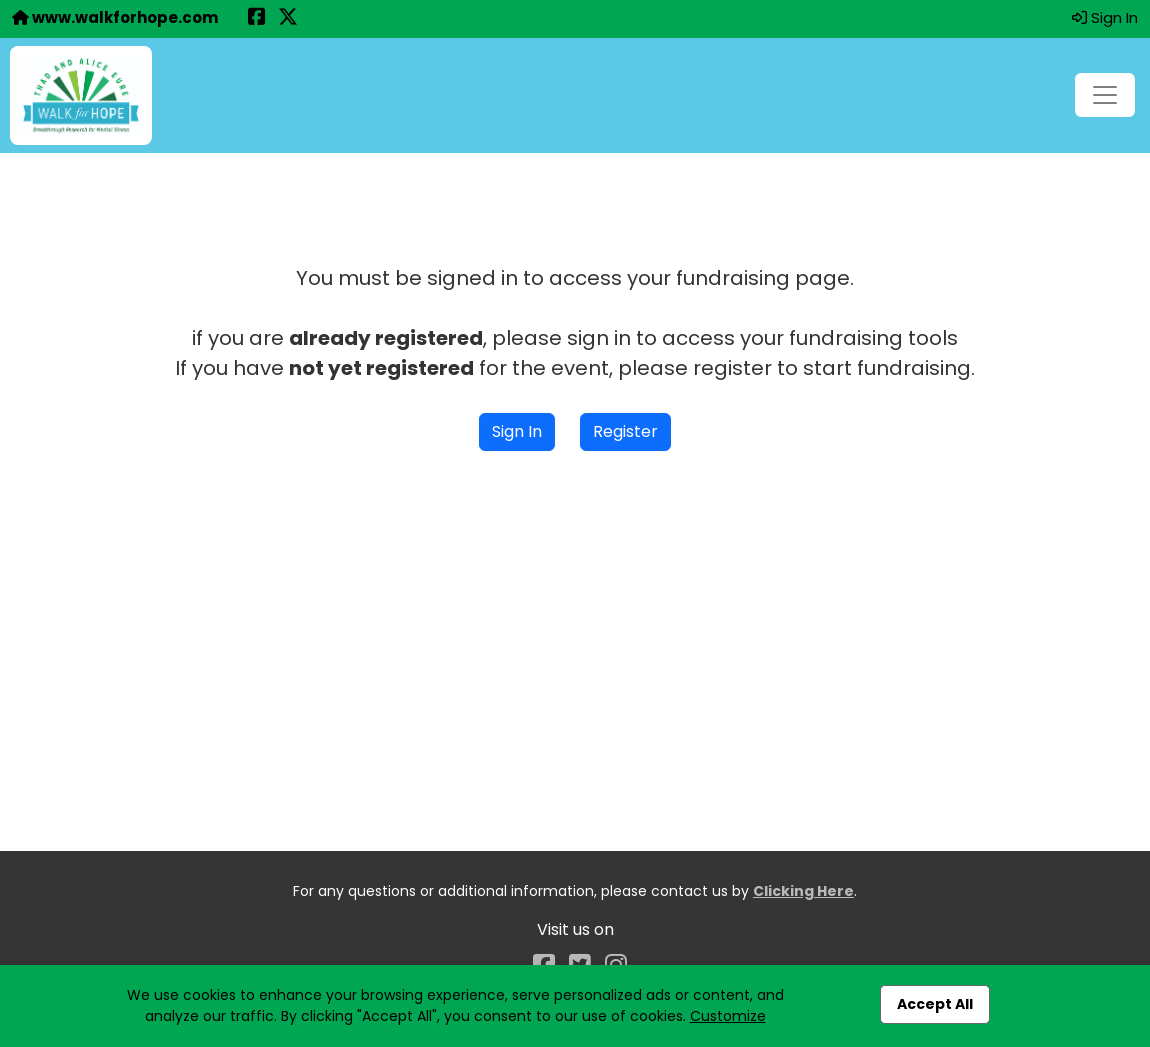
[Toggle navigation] (1105, 95)
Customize (728, 1016)
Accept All (935, 1004)
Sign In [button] (1105, 17)
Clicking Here (803, 891)
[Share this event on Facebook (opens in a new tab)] (257, 18)
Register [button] (625, 431)
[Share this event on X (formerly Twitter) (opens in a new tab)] (288, 18)
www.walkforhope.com (115, 17)
